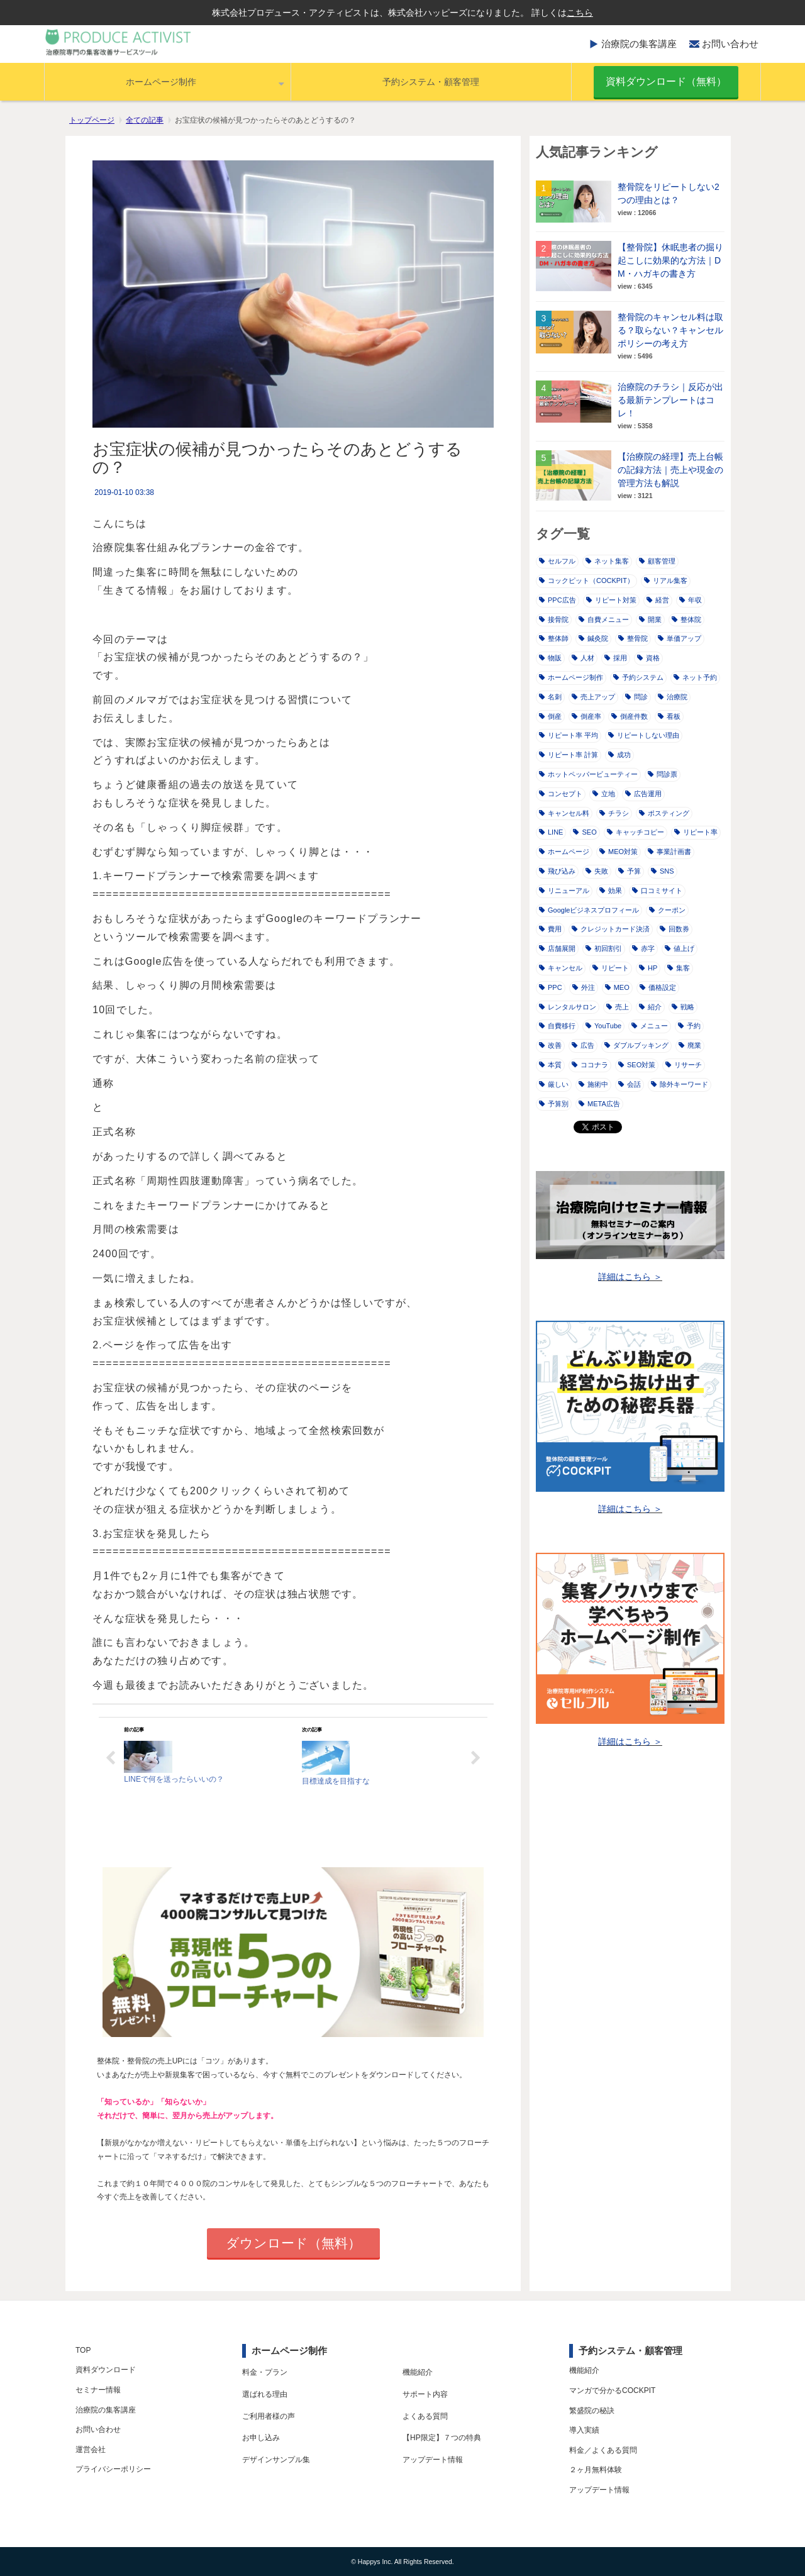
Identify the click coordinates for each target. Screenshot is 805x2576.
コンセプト (560, 793)
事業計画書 (669, 851)
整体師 (554, 638)
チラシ (614, 813)
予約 (689, 1026)
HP (648, 968)
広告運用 (643, 793)
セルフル (557, 561)
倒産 (550, 716)
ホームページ (564, 851)
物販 (550, 658)
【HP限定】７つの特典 (441, 2437)
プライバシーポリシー (113, 2469)
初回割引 (604, 948)
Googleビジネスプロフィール (589, 910)
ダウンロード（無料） (293, 2243)
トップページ (91, 120)
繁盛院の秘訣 (591, 2410)
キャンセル (560, 968)
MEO (617, 987)
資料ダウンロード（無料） (666, 81)
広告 (583, 1045)
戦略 (683, 1007)
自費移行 (557, 1026)
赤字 (643, 948)
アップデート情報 (432, 2459)
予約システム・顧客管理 (430, 82)
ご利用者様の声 (268, 2416)
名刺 (550, 697)
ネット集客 (607, 561)
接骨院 (554, 619)
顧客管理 (657, 561)
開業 (650, 619)
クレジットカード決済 (611, 929)
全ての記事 (145, 120)
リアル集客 (665, 580)
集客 (678, 968)
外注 (583, 987)
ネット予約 (695, 677)
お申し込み (261, 2437)
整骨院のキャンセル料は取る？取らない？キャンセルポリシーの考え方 (670, 330)
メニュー (649, 1026)
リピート (610, 968)
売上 (617, 1007)
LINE (551, 832)
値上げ (679, 948)
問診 (636, 697)
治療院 (672, 697)
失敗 (597, 871)
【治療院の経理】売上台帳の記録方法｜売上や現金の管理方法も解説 (670, 470)
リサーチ (683, 1065)
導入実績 (584, 2430)
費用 (550, 929)
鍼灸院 (593, 638)
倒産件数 (629, 716)
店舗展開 (557, 948)
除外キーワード (679, 1084)
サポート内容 (425, 2394)
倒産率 (586, 716)
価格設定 (658, 987)
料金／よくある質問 (603, 2450)
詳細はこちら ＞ (630, 1277)
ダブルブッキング (636, 1045)
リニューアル (564, 890)
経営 (658, 600)
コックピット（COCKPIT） (586, 580)
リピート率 (696, 832)
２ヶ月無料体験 (595, 2469)
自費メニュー (604, 619)
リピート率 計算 (568, 754)
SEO (584, 832)
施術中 (593, 1084)
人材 (583, 658)
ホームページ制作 (161, 82)
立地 (603, 793)
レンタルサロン (567, 1007)
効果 (610, 890)
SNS (662, 871)
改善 (550, 1045)
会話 (629, 1084)
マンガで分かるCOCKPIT (612, 2390)
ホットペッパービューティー (588, 774)
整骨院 (633, 638)
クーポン (667, 910)
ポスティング (664, 813)
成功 (619, 754)
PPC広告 (557, 600)
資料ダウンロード (105, 2369)
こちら (580, 13)
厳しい (554, 1084)
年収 (690, 600)
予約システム (638, 677)
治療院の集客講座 (639, 43)
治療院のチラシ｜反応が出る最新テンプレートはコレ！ (670, 400)
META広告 (599, 1104)
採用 (615, 658)
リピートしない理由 (643, 735)
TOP (83, 2350)
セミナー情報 (98, 2389)
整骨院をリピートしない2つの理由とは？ (668, 193)
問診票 (662, 774)
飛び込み (557, 871)
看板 (669, 716)
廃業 (690, 1045)
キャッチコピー (635, 832)
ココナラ (590, 1065)
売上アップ (593, 697)
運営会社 (90, 2449)
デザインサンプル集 (276, 2459)
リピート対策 (611, 600)
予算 (629, 871)
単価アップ (679, 638)
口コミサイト (657, 890)
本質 (550, 1065)
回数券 (674, 929)
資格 (648, 658)
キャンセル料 (564, 813)
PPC (550, 987)
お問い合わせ (730, 43)
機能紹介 (417, 2372)
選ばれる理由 (264, 2394)
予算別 (554, 1104)
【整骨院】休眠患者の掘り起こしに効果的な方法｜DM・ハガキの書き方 (670, 260)
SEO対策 (636, 1065)
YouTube (603, 1026)
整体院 (686, 619)
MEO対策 (618, 851)
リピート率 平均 (568, 735)
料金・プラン (264, 2372)
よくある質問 (425, 2416)
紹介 (650, 1007)
